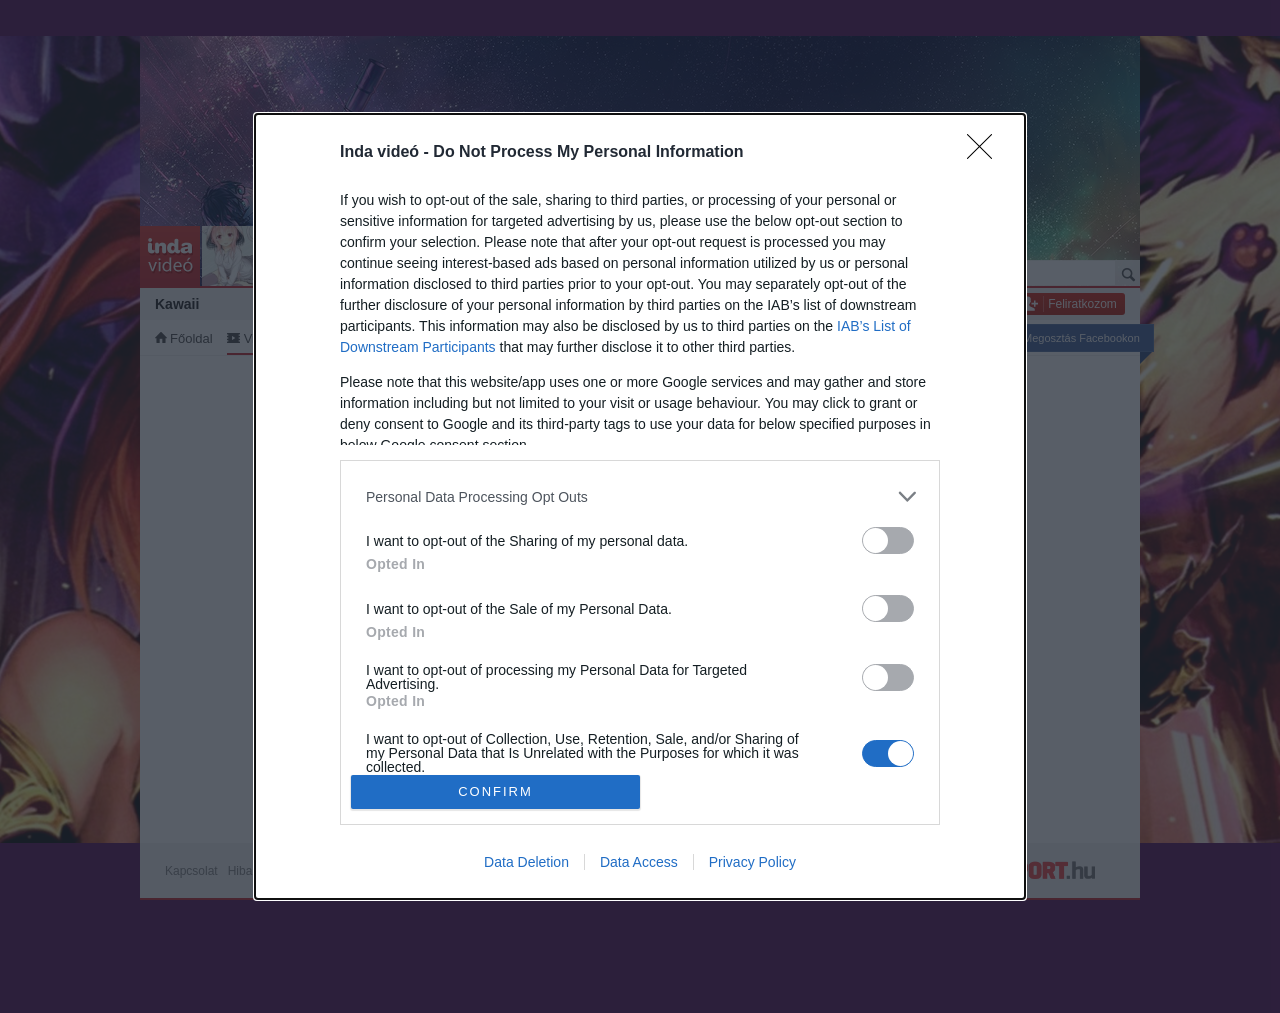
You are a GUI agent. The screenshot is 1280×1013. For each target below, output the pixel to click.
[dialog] (640, 506)
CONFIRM (495, 791)
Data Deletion (526, 862)
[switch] (888, 540)
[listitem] (640, 496)
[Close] (986, 153)
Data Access (639, 862)
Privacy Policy (752, 862)
